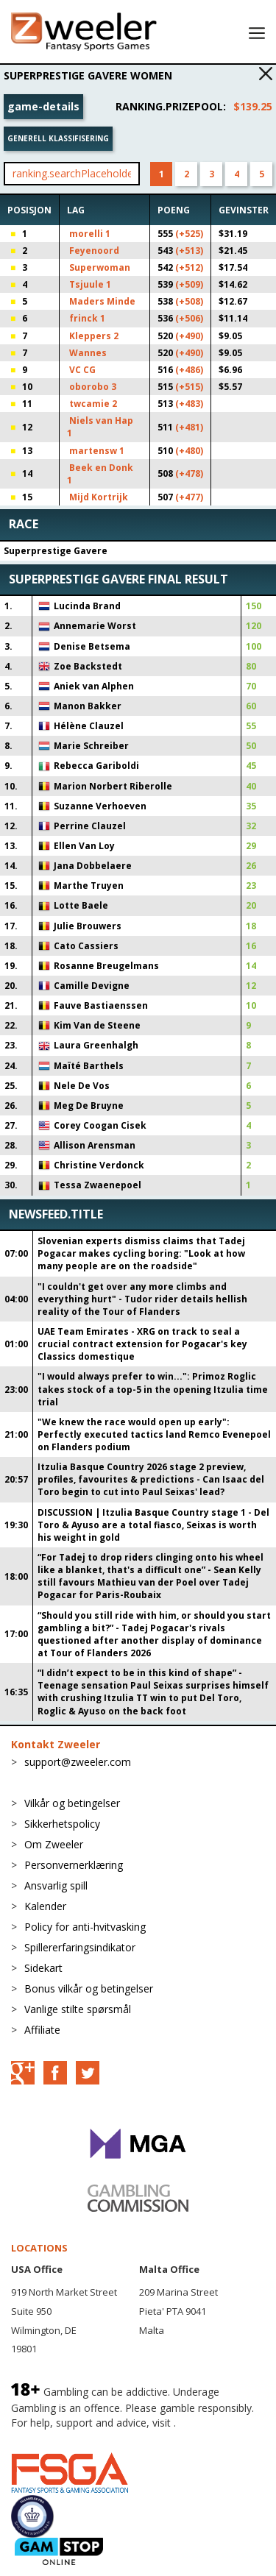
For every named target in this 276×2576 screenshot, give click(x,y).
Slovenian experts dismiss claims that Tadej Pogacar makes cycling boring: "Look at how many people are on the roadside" (141, 1253)
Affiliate (42, 2030)
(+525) (189, 233)
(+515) (189, 386)
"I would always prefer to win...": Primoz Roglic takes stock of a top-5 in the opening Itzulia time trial (153, 1389)
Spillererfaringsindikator (79, 1947)
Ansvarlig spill (56, 1885)
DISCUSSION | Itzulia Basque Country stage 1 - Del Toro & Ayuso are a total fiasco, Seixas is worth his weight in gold (153, 1525)
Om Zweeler (53, 1844)
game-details (43, 106)
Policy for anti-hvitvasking (85, 1927)
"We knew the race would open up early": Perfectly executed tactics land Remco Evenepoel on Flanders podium (154, 1434)
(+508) (189, 301)
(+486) (189, 369)
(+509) (189, 284)
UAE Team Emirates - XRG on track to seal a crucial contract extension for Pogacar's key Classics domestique (142, 1344)
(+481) (189, 427)
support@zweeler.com (77, 1762)
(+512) (189, 267)
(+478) (189, 473)
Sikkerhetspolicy (62, 1824)
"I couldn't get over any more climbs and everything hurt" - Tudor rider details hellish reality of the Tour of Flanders (142, 1299)
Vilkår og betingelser (72, 1803)
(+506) (189, 318)
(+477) (189, 497)
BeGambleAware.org (60, 2437)
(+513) (189, 250)
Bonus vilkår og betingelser (88, 1988)
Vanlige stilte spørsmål (77, 2009)
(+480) (189, 450)
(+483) (189, 403)
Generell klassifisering (58, 138)
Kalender (45, 1906)
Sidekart (43, 1968)
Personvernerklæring (73, 1865)
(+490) (189, 336)
